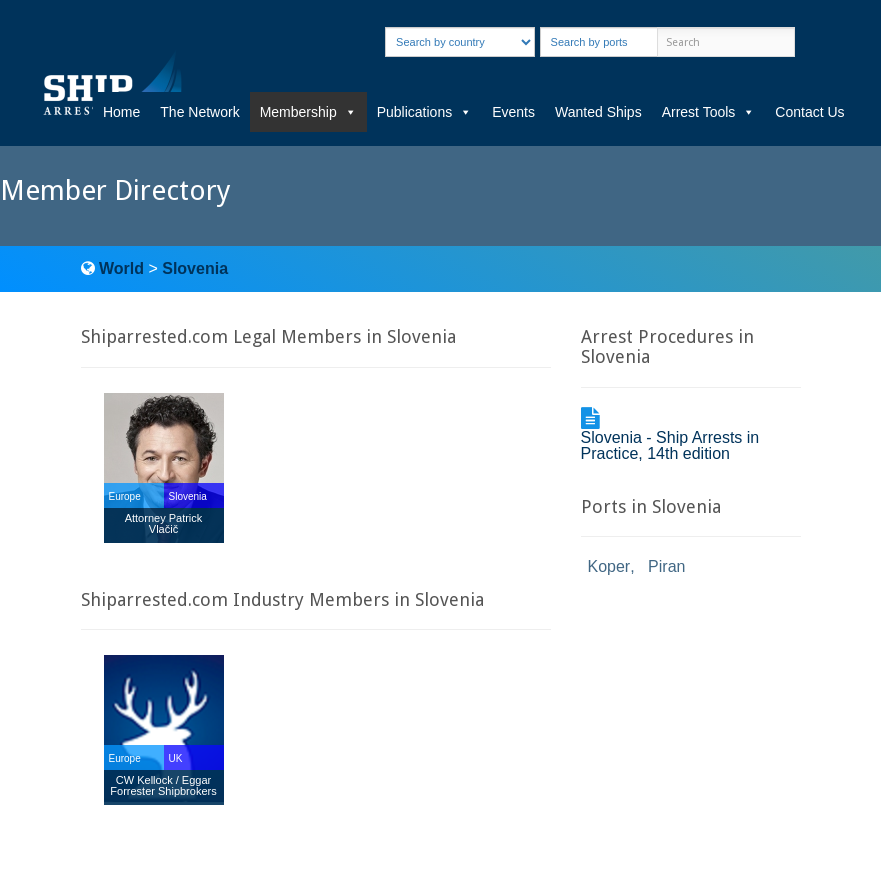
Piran (666, 566)
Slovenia (195, 268)
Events (513, 112)
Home (121, 112)
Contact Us (809, 112)
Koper (609, 566)
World (121, 268)
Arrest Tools (709, 112)
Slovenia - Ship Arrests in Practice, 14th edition (670, 445)
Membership (308, 112)
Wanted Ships (598, 112)
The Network (199, 112)
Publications (425, 112)
